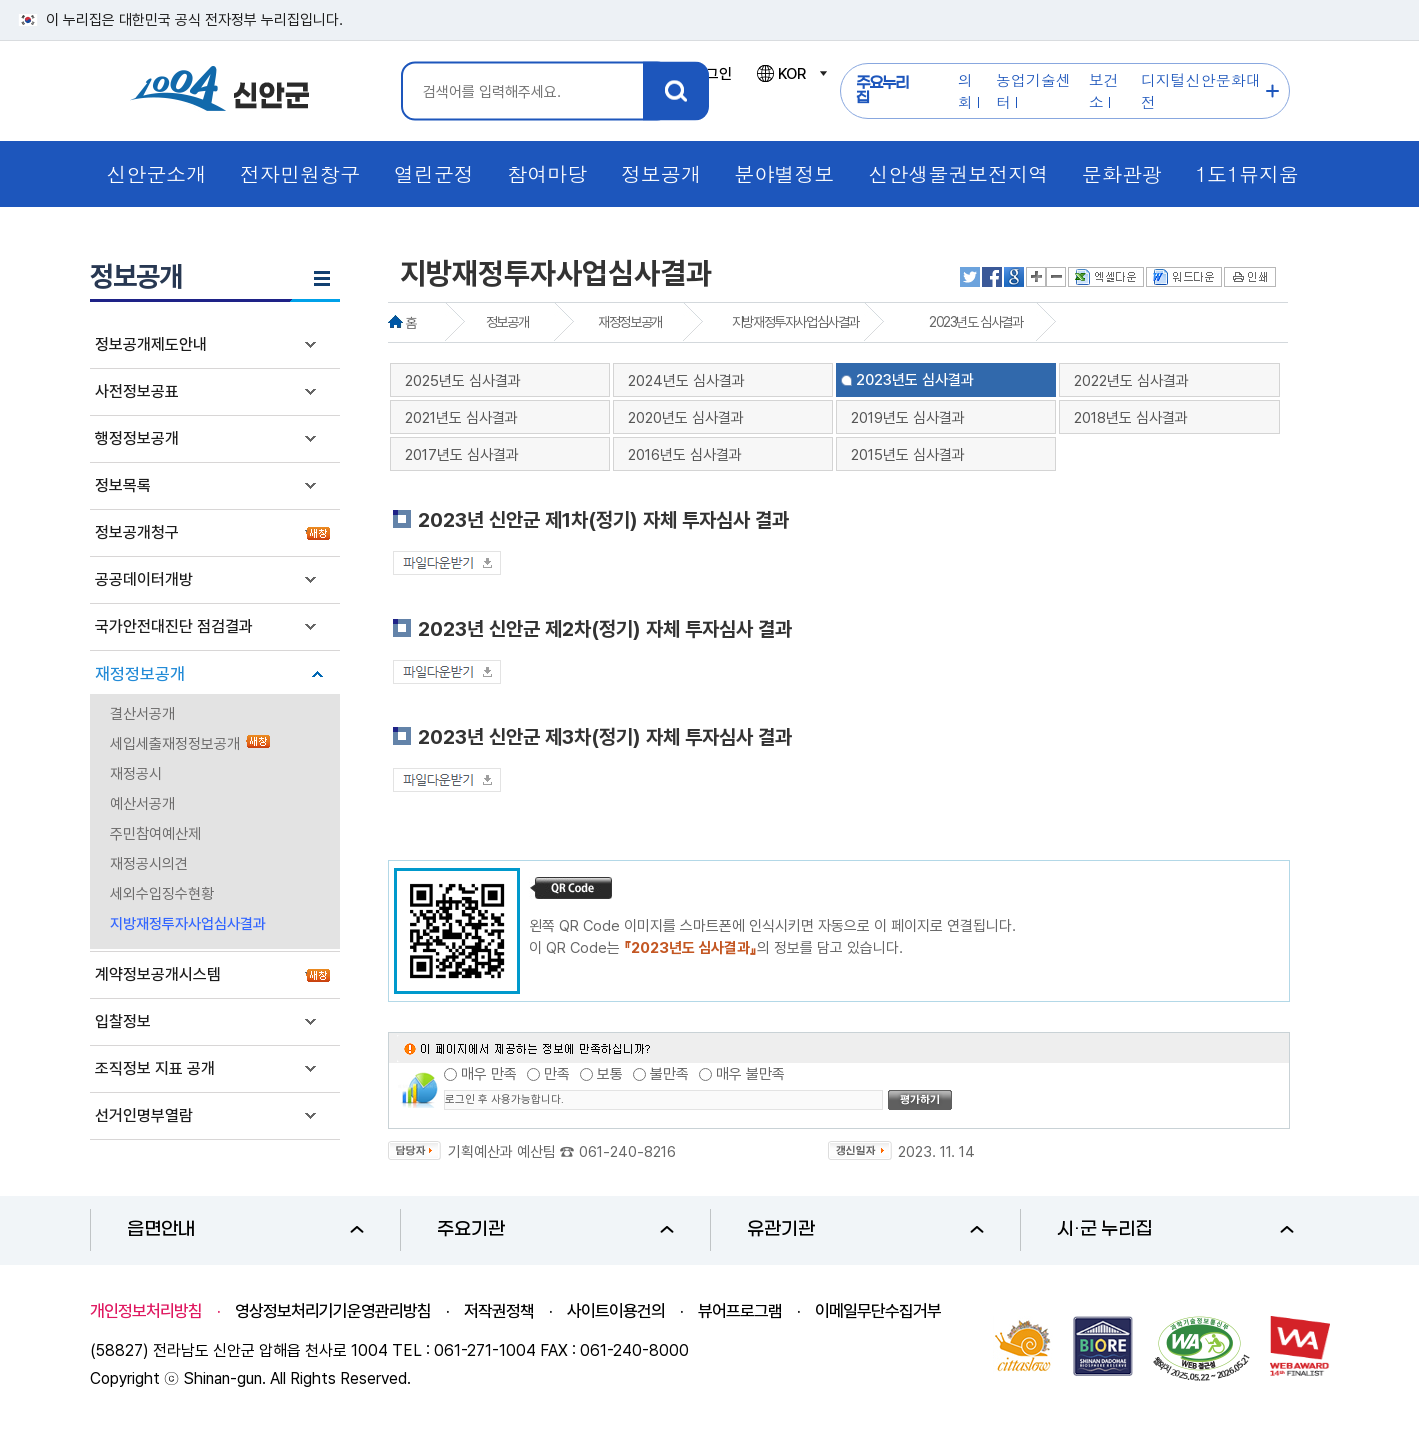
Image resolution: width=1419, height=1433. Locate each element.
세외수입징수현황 (162, 894)
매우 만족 (489, 1074)
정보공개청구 (137, 532)
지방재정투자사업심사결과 (188, 924)
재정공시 (136, 774)
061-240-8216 (627, 1152)
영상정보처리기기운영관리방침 (333, 1311)
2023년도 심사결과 (976, 322)
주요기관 (555, 1229)
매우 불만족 (750, 1074)
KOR (791, 74)
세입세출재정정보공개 (175, 744)
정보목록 (123, 485)
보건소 (1104, 90)
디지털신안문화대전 (1201, 90)
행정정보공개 (137, 438)
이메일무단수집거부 (878, 1311)
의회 (965, 90)
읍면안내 (245, 1229)
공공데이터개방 (144, 579)
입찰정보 (123, 1021)
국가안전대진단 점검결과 (174, 626)
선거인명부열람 (144, 1115)
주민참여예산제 (155, 834)
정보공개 (507, 322)
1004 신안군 (220, 91)
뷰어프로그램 (740, 1311)
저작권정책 (499, 1311)
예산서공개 (142, 804)
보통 (610, 1074)
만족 (557, 1074)
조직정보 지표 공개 (155, 1068)
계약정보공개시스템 (158, 974)
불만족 (669, 1074)
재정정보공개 (140, 674)
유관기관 (865, 1229)
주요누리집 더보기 (1272, 91)
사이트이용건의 (616, 1311)
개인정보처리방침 (146, 1311)
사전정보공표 (137, 391)
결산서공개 (142, 714)
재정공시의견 (149, 864)
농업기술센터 (1033, 90)
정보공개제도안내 (151, 344)
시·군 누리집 (1175, 1229)
